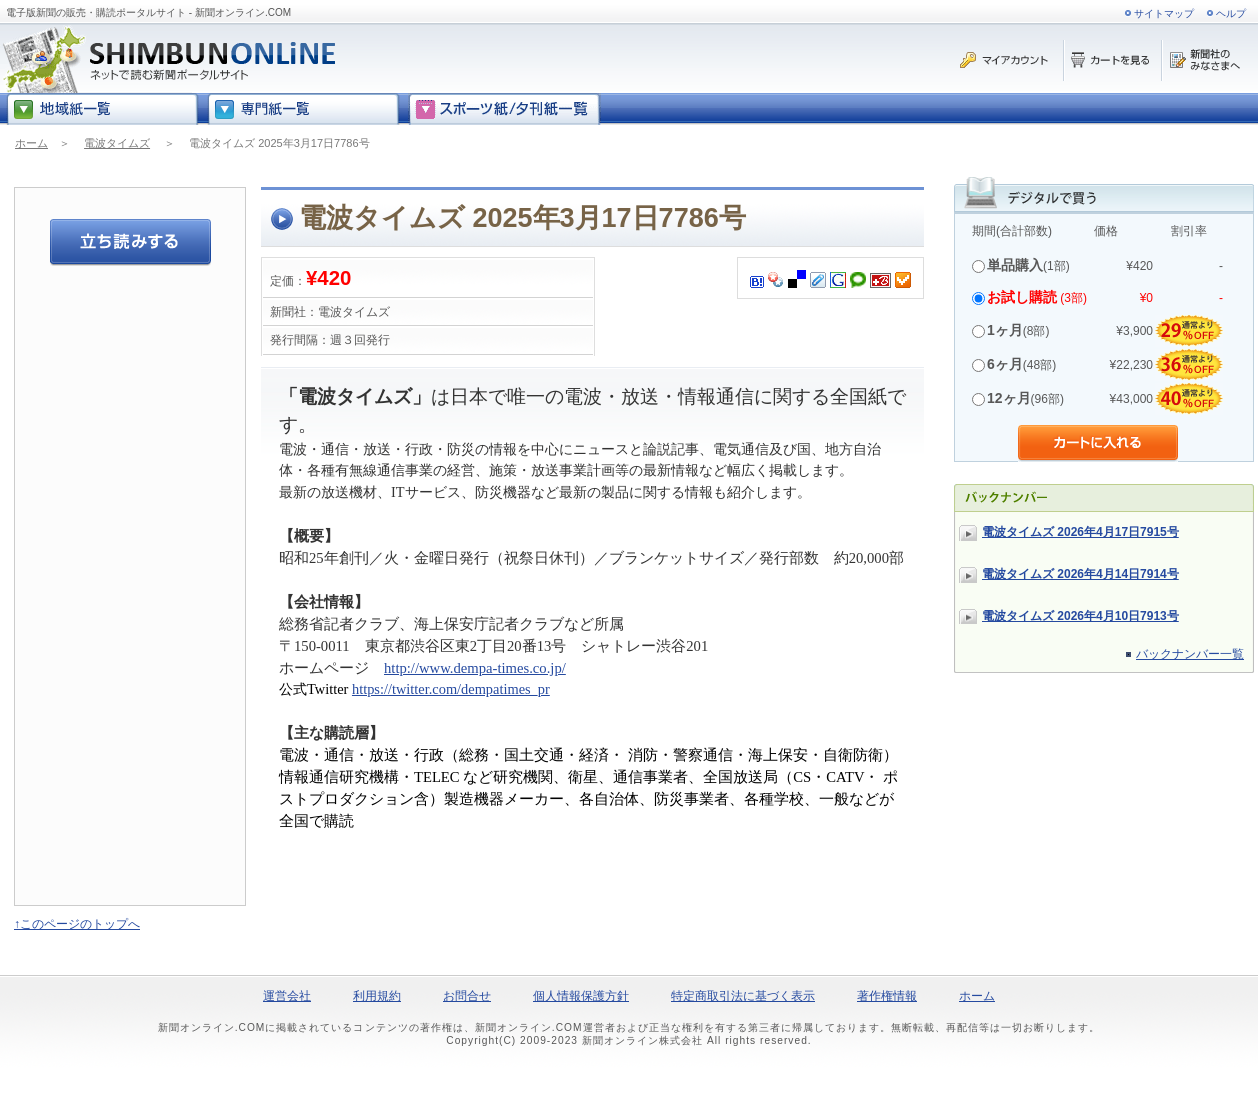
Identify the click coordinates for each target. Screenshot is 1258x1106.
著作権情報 (887, 996)
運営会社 (287, 996)
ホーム (31, 143)
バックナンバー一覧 (1190, 654)
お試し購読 (1022, 297)
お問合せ (467, 996)
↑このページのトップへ (77, 924)
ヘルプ (1231, 13)
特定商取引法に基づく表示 (743, 996)
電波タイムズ (117, 143)
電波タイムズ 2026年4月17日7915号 (1080, 532)
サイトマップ (1164, 13)
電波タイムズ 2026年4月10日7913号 (1080, 616)
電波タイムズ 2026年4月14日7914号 (1080, 574)
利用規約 (377, 996)
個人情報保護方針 (581, 996)
